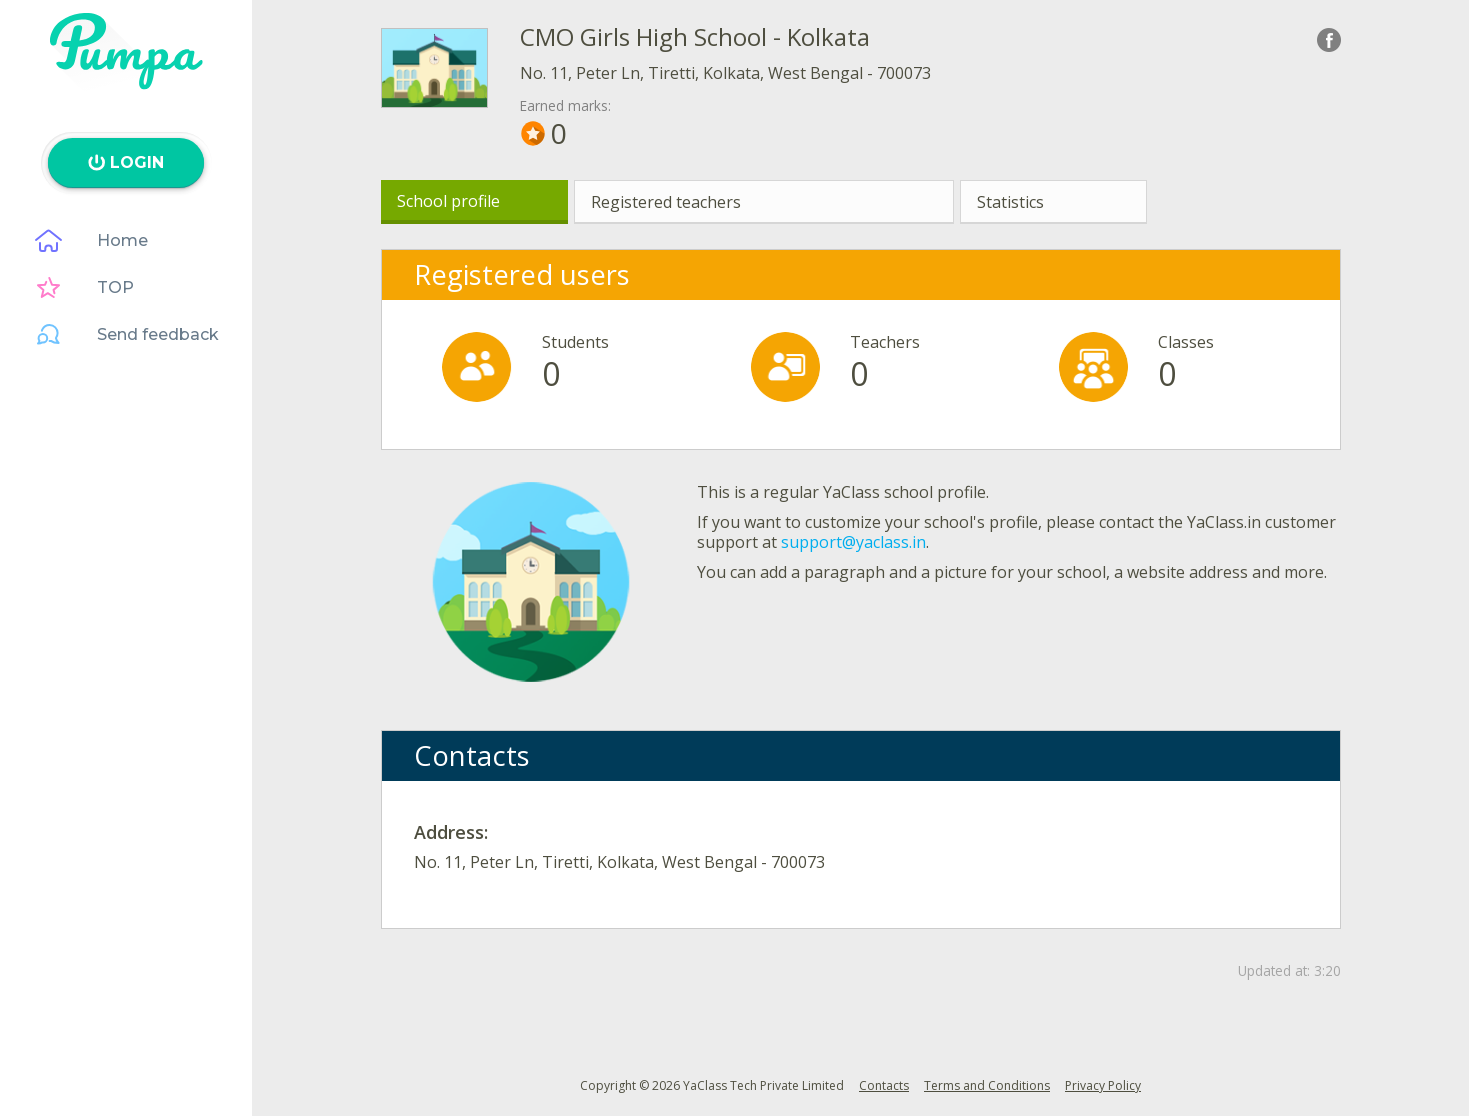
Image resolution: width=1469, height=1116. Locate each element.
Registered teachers (666, 202)
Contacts (884, 1085)
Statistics (1010, 202)
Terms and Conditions (987, 1085)
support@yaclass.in (853, 542)
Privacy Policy (1103, 1085)
